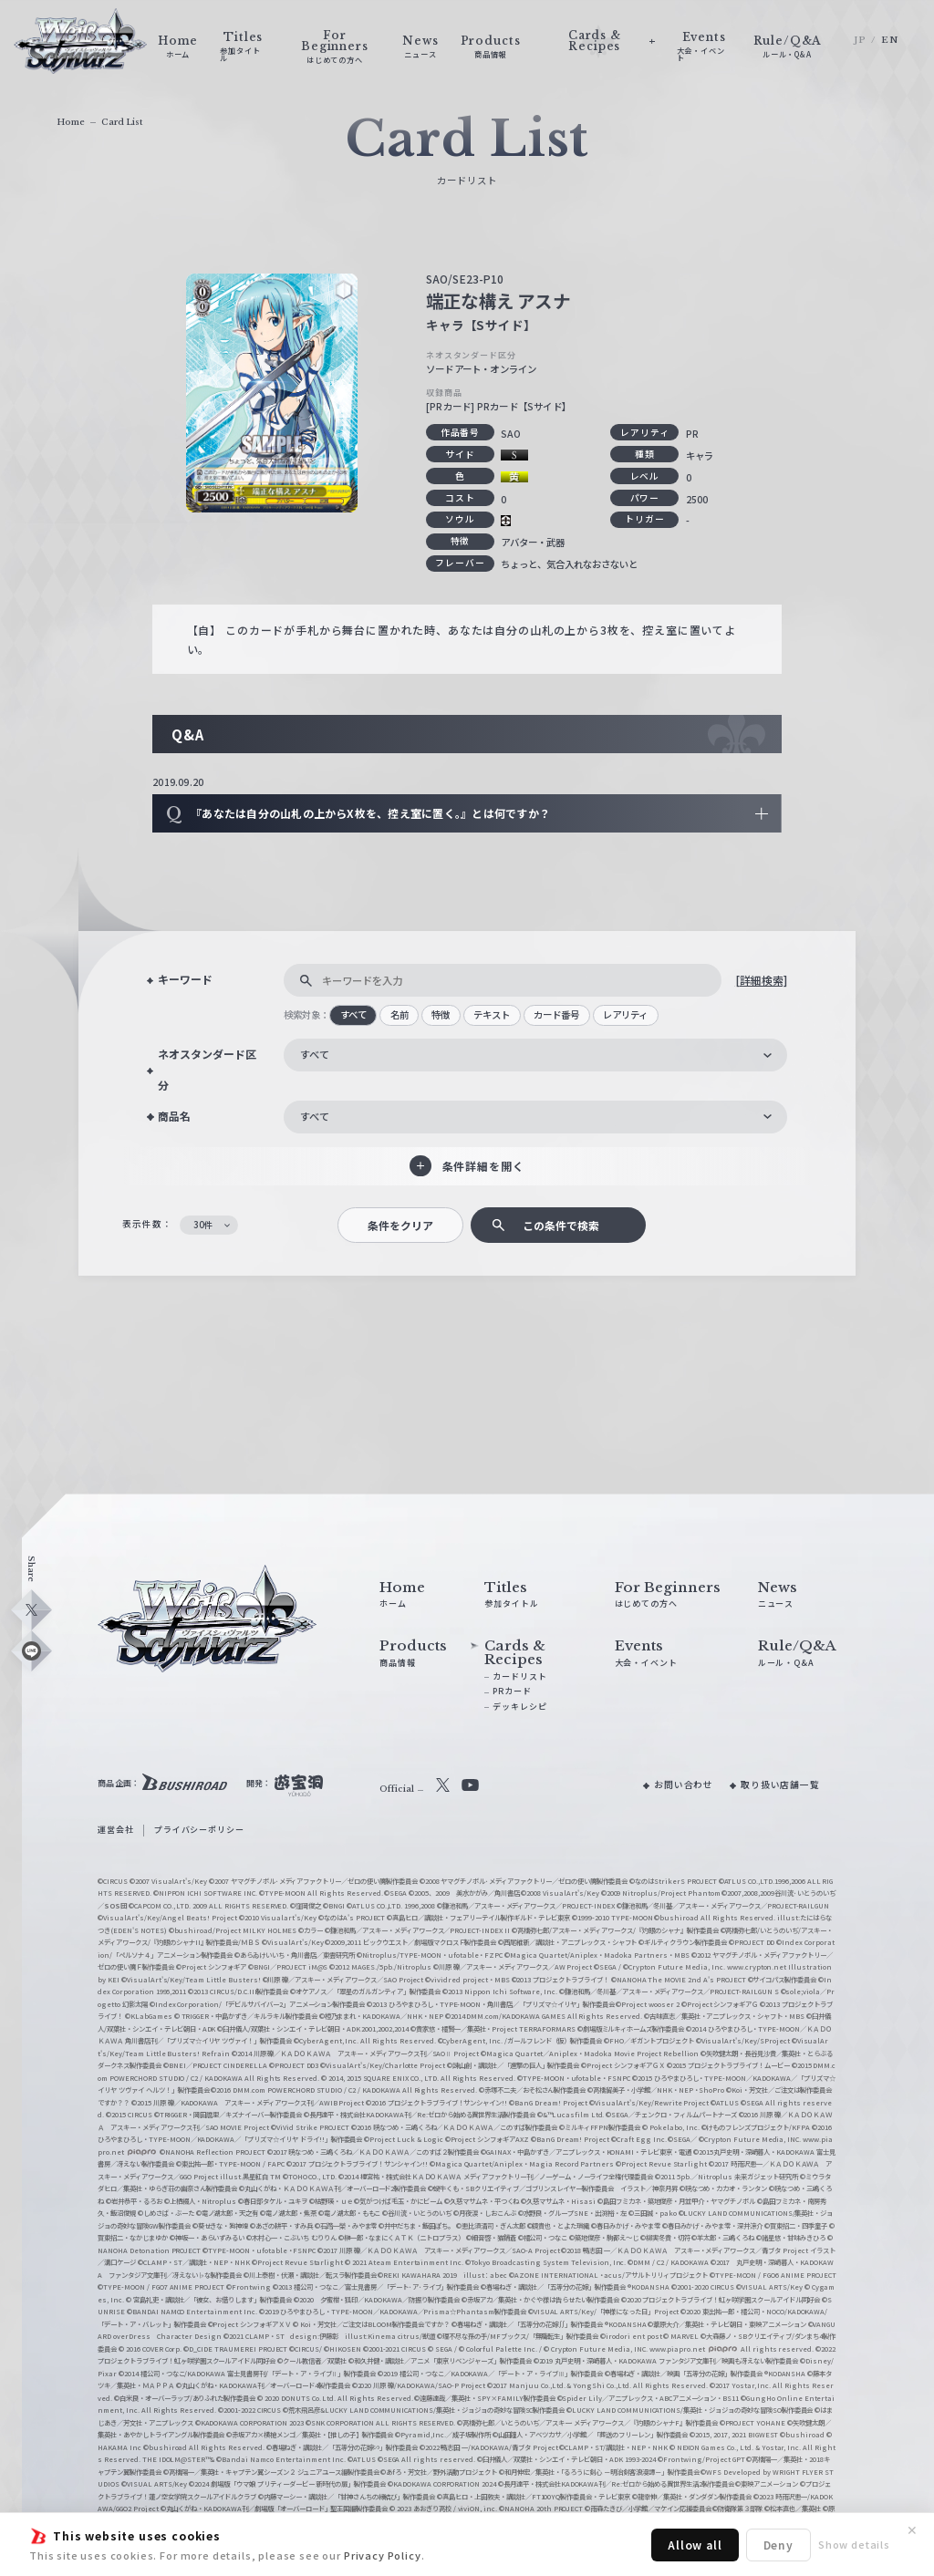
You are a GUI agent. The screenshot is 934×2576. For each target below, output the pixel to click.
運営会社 (115, 1830)
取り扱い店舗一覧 (780, 1784)
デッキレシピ (519, 1706)
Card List (121, 122)
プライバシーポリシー (199, 1830)
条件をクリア (400, 1225)
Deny (778, 2544)
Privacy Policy (382, 2555)
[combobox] (535, 1055)
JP (860, 40)
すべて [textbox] (314, 1054)
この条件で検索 (561, 1225)
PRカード (512, 1691)
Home (71, 122)
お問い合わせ (683, 1784)
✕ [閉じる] (912, 2530)
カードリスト (519, 1676)
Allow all (695, 2544)
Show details (854, 2544)
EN (889, 40)
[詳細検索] (761, 980)
